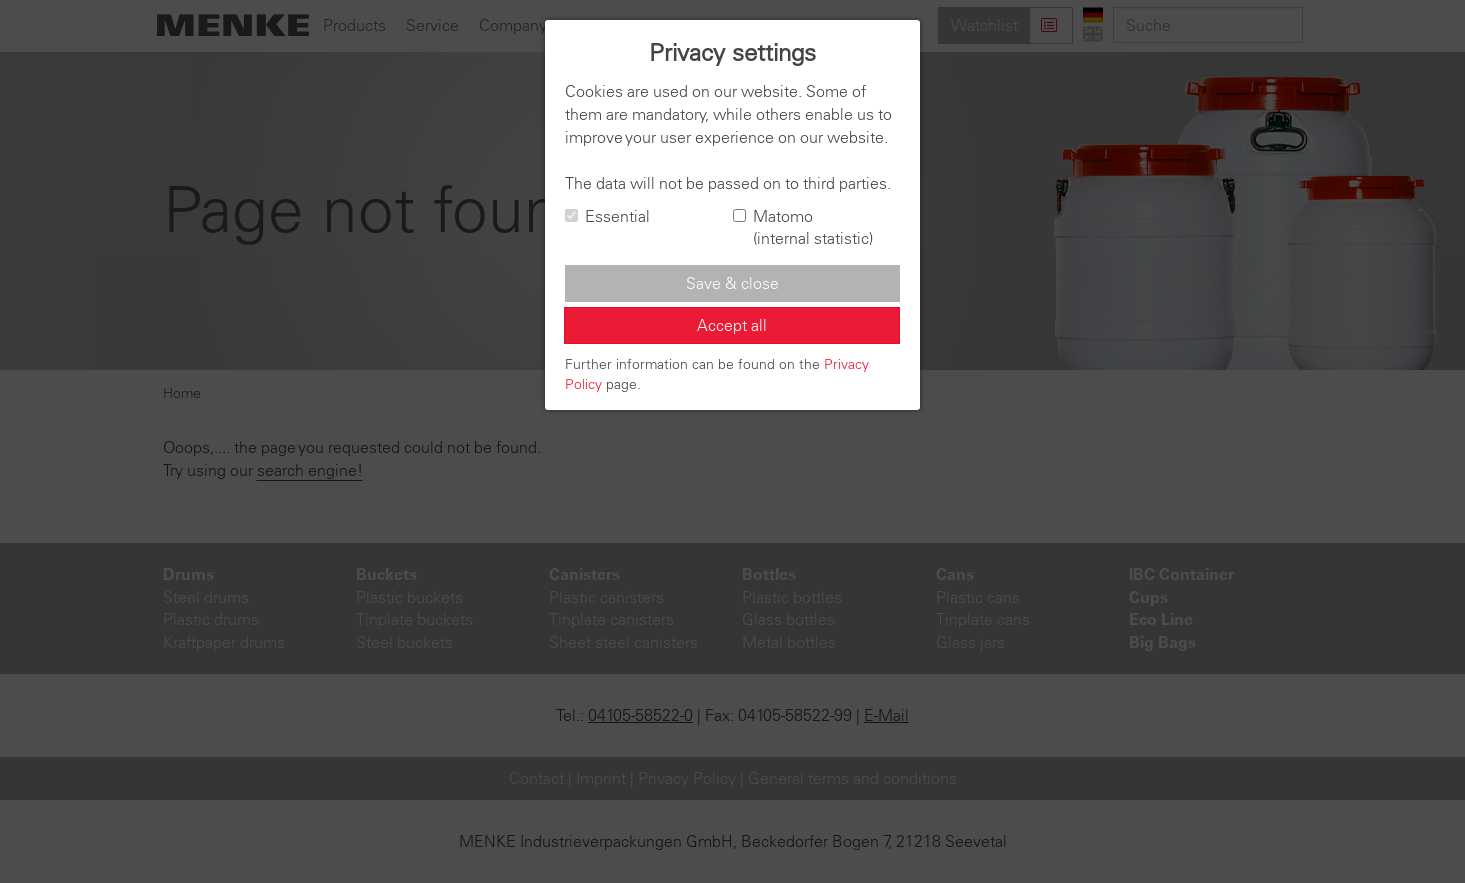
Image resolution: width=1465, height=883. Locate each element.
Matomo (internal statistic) (803, 227)
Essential (607, 216)
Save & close (732, 283)
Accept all (732, 325)
